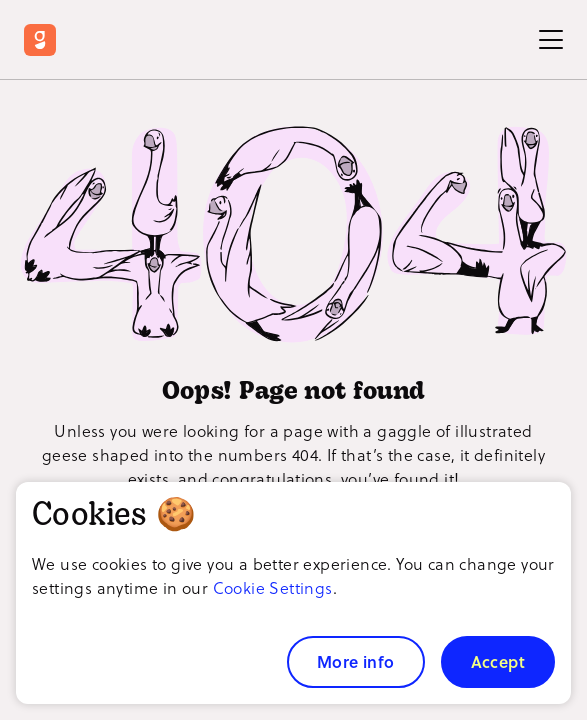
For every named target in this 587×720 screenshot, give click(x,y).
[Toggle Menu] (551, 40)
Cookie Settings (273, 588)
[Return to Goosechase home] (45, 40)
